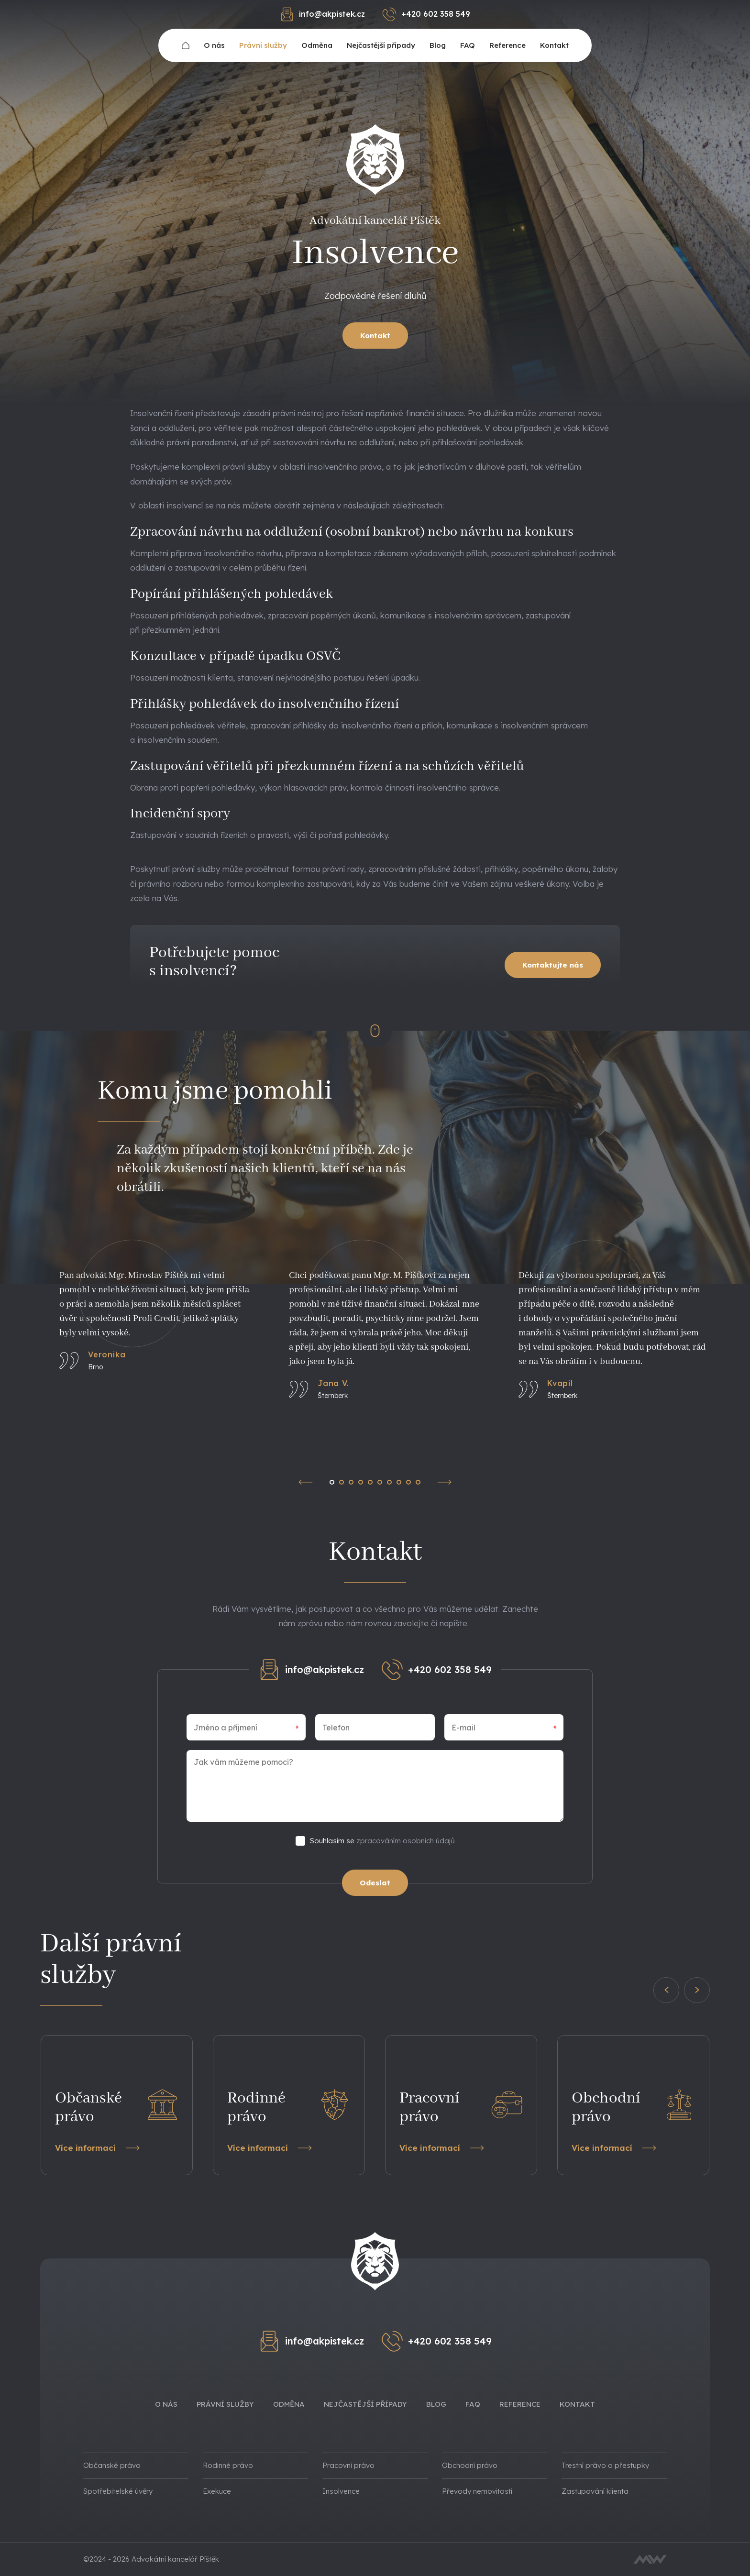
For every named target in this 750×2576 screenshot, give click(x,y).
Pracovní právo (348, 2465)
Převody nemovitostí (477, 2491)
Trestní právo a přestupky (605, 2465)
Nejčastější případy (381, 45)
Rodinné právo (228, 2465)
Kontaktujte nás (552, 964)
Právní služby (263, 45)
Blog (438, 45)
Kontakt (554, 45)
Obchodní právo (469, 2465)
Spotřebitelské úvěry (118, 2491)
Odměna (316, 45)
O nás (214, 45)
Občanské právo (112, 2465)
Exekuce (217, 2491)
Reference (507, 45)
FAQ (467, 45)
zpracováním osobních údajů (405, 1840)
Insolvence (341, 2491)
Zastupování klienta (595, 2491)
